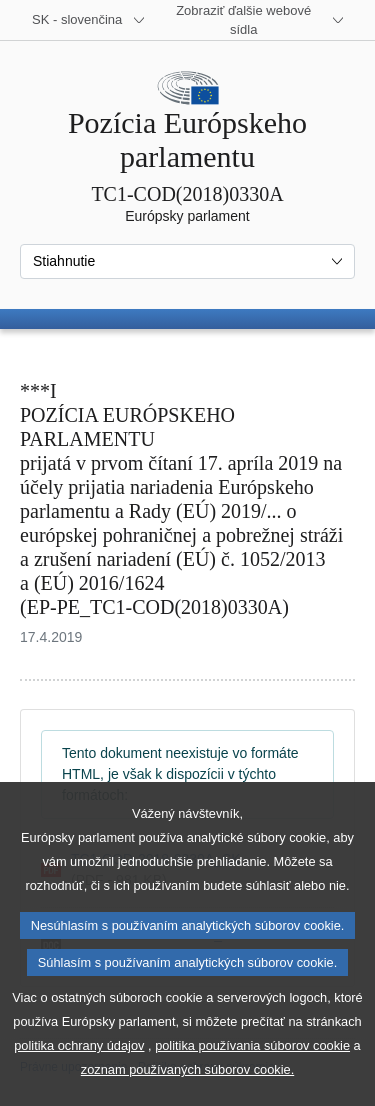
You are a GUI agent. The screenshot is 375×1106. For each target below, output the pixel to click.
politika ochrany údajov (79, 1082)
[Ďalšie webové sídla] (255, 20)
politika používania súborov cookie (252, 1082)
